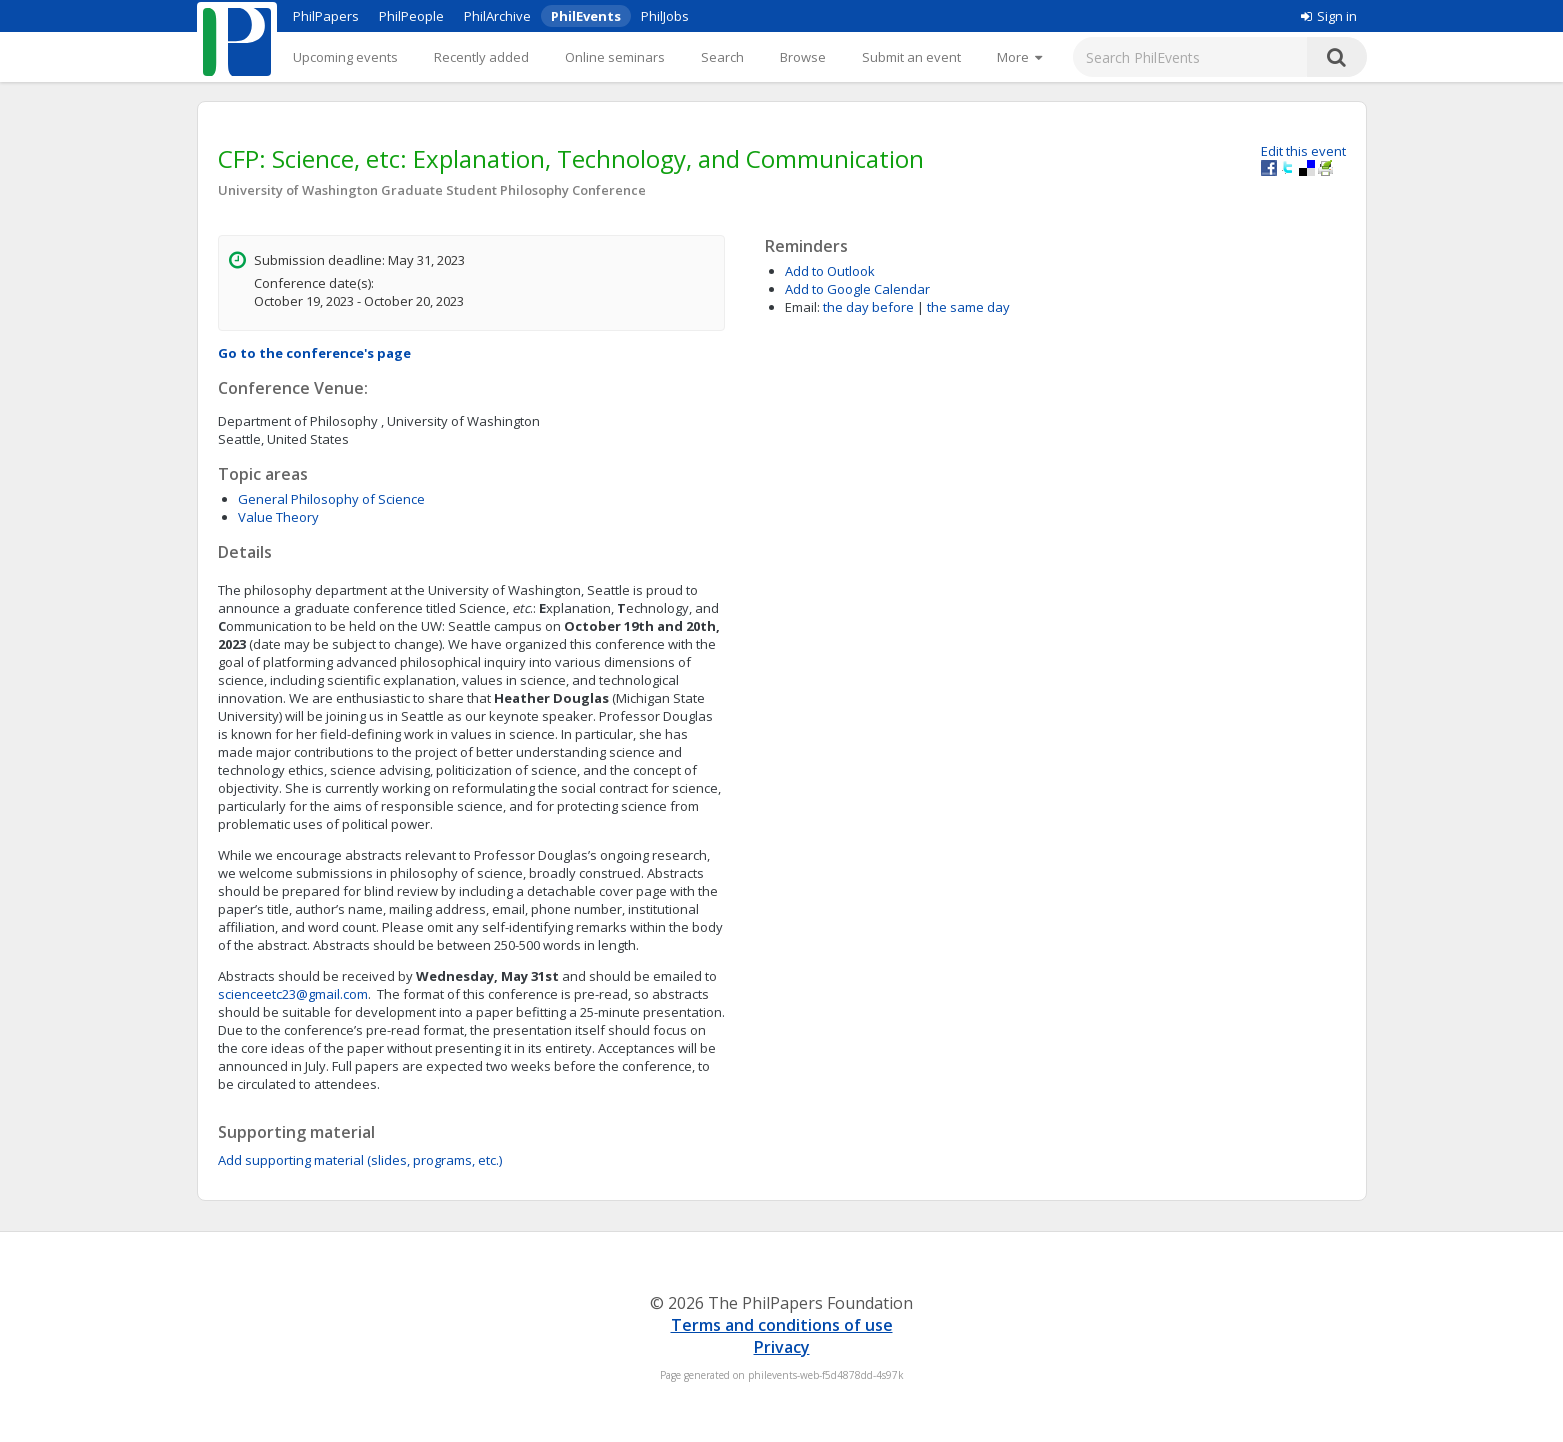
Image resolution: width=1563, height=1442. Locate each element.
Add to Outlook (830, 271)
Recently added (481, 57)
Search (722, 57)
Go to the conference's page (314, 353)
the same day (968, 307)
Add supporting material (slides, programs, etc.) (360, 1160)
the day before (868, 307)
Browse (803, 57)
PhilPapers (326, 16)
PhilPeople (411, 16)
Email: (802, 307)
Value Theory (278, 517)
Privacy (782, 1347)
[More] (1019, 57)
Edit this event (1303, 151)
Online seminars (615, 57)
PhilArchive (497, 16)
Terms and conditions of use (782, 1325)
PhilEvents (586, 16)
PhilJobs (665, 16)
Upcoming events (345, 57)
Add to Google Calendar (857, 289)
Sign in (1329, 16)
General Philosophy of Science (331, 499)
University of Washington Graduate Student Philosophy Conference (432, 190)
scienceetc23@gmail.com (293, 994)
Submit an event (911, 57)
